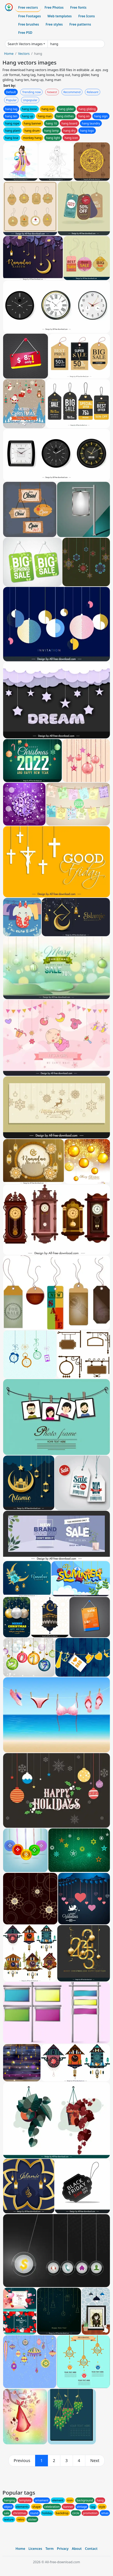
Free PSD (25, 32)
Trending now (31, 92)
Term (49, 2548)
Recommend (72, 92)
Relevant (93, 92)
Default (11, 92)
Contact (91, 2548)
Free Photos (53, 7)
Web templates (60, 16)
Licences (35, 2548)
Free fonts (78, 7)
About (77, 2548)
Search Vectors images (25, 44)
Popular (11, 100)
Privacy (63, 2548)
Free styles (54, 24)
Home (9, 53)
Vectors (24, 53)
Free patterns (80, 24)
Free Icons (86, 16)
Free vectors (28, 7)
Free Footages (29, 16)
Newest (52, 92)
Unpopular (30, 100)
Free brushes (28, 24)
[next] (95, 2460)
